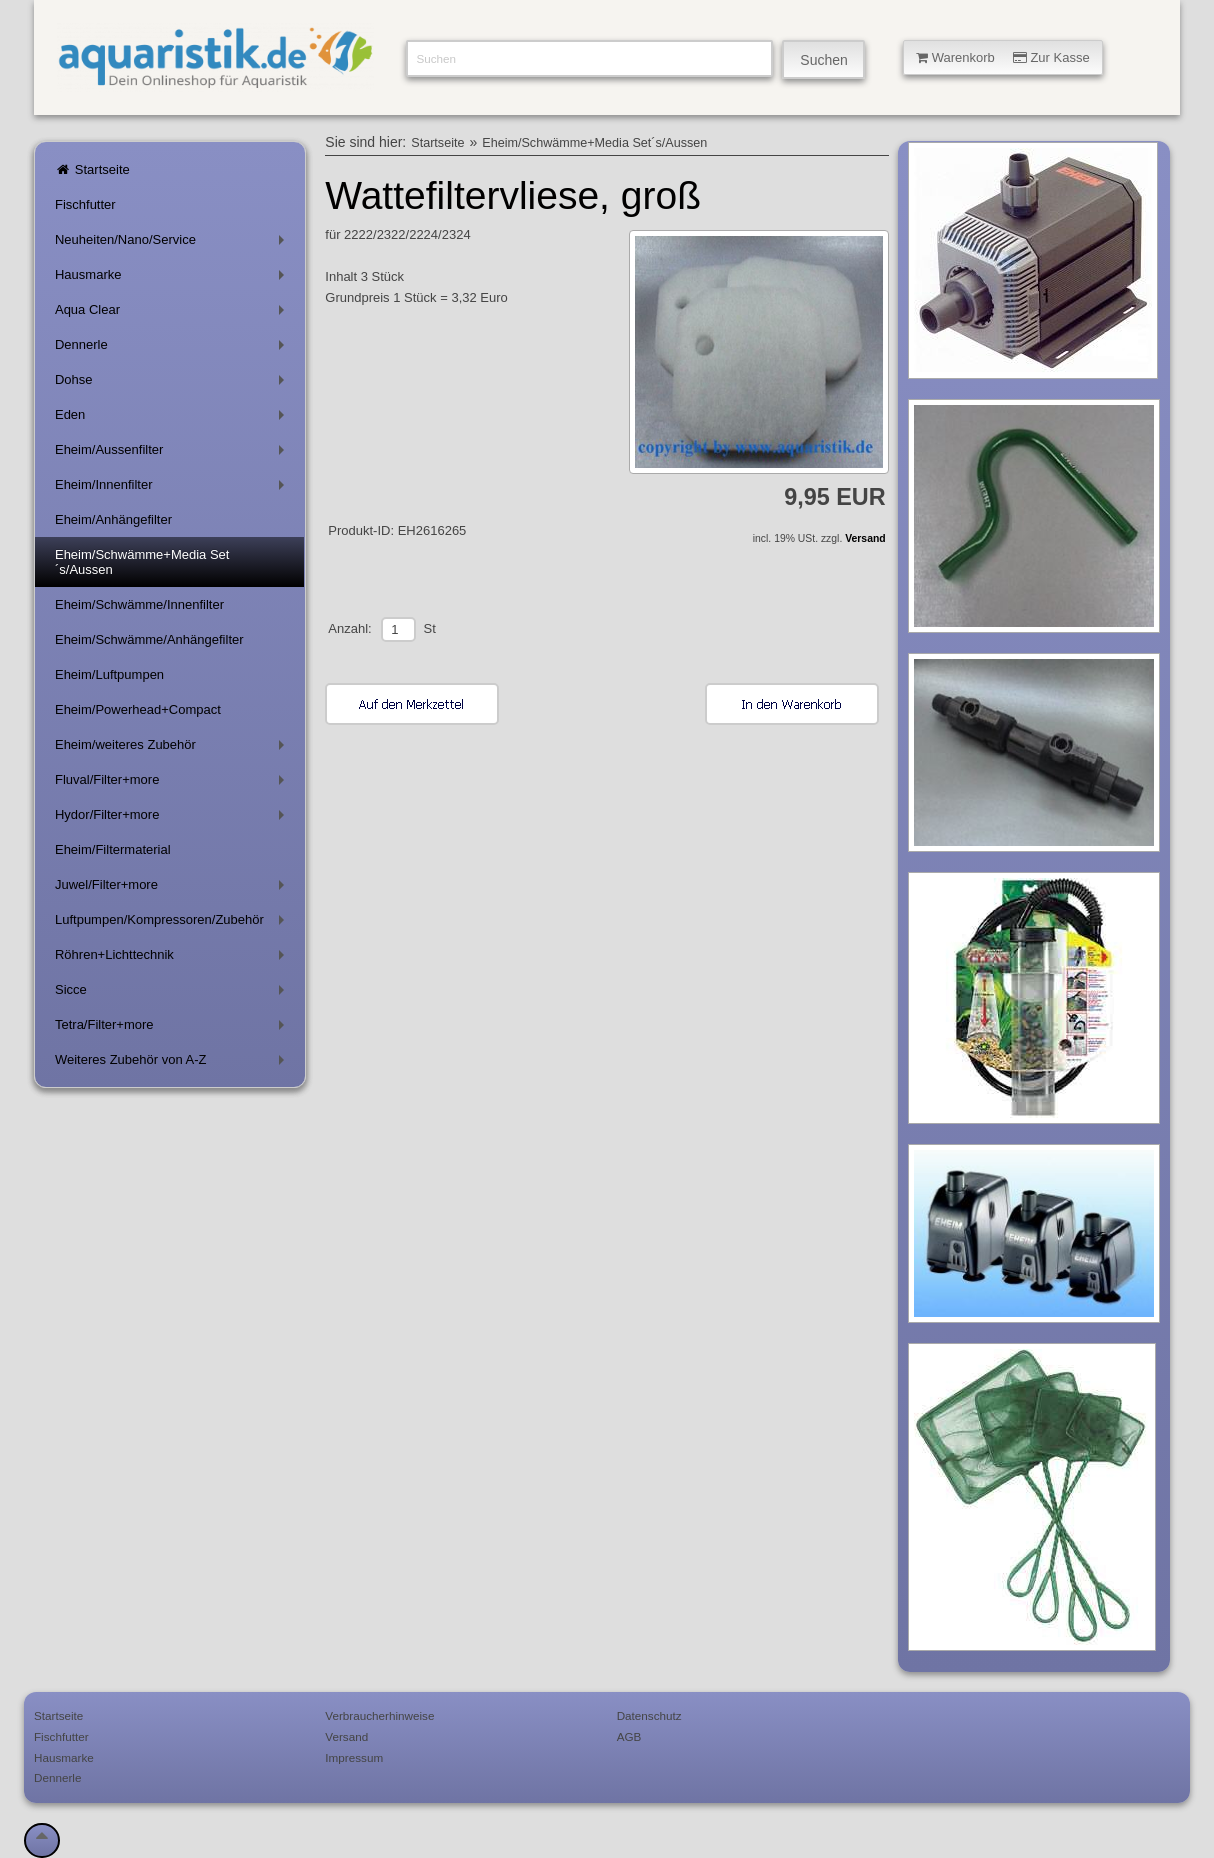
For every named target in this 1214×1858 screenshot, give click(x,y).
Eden (173, 418)
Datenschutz (649, 1715)
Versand (865, 538)
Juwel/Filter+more (173, 888)
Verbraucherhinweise (379, 1715)
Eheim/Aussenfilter (173, 453)
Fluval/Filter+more (173, 783)
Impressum (354, 1757)
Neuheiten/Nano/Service (173, 243)
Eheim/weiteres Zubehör (173, 748)
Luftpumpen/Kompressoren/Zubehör (173, 923)
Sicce (173, 993)
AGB (629, 1736)
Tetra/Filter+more (173, 1028)
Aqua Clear (173, 313)
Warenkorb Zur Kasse (1003, 57)
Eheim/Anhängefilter (113, 519)
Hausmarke (173, 278)
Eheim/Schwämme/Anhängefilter (149, 639)
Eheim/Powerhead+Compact (138, 709)
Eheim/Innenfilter (173, 488)
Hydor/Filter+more (173, 818)
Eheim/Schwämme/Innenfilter (139, 604)
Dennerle (173, 348)
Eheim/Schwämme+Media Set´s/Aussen (142, 562)
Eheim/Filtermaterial (113, 849)
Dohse (173, 383)
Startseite (92, 169)
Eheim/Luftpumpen (109, 674)
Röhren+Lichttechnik (173, 958)
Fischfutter (85, 204)
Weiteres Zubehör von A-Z (173, 1063)
